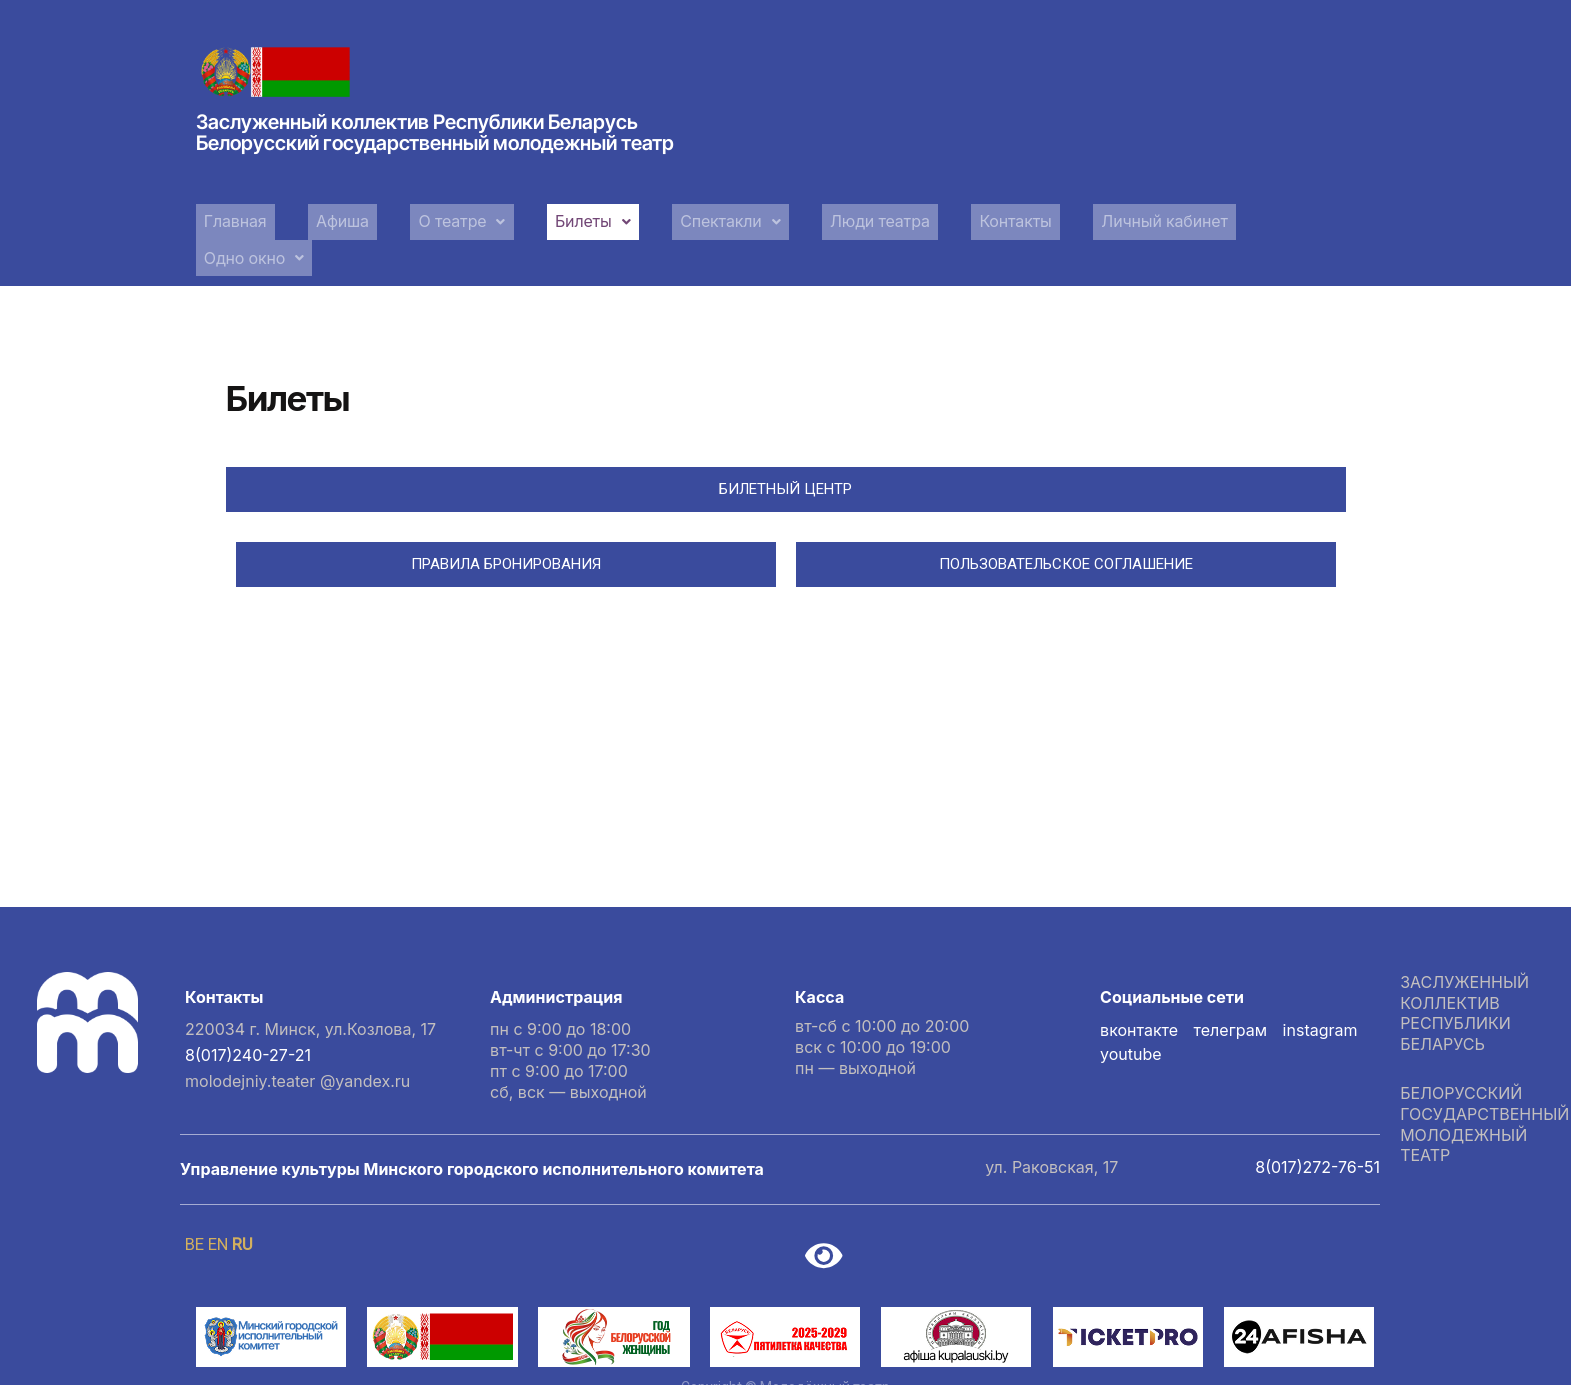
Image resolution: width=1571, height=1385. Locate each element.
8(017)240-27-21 (248, 1013)
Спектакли (696, 219)
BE (194, 1201)
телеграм (1231, 988)
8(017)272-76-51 (1317, 1125)
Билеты (566, 219)
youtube (1131, 1012)
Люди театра (841, 219)
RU (242, 1201)
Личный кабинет (1115, 219)
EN (218, 1201)
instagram (1320, 988)
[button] (442, 219)
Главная (232, 219)
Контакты (971, 219)
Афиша (330, 219)
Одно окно (1274, 219)
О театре (442, 219)
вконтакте (1139, 988)
